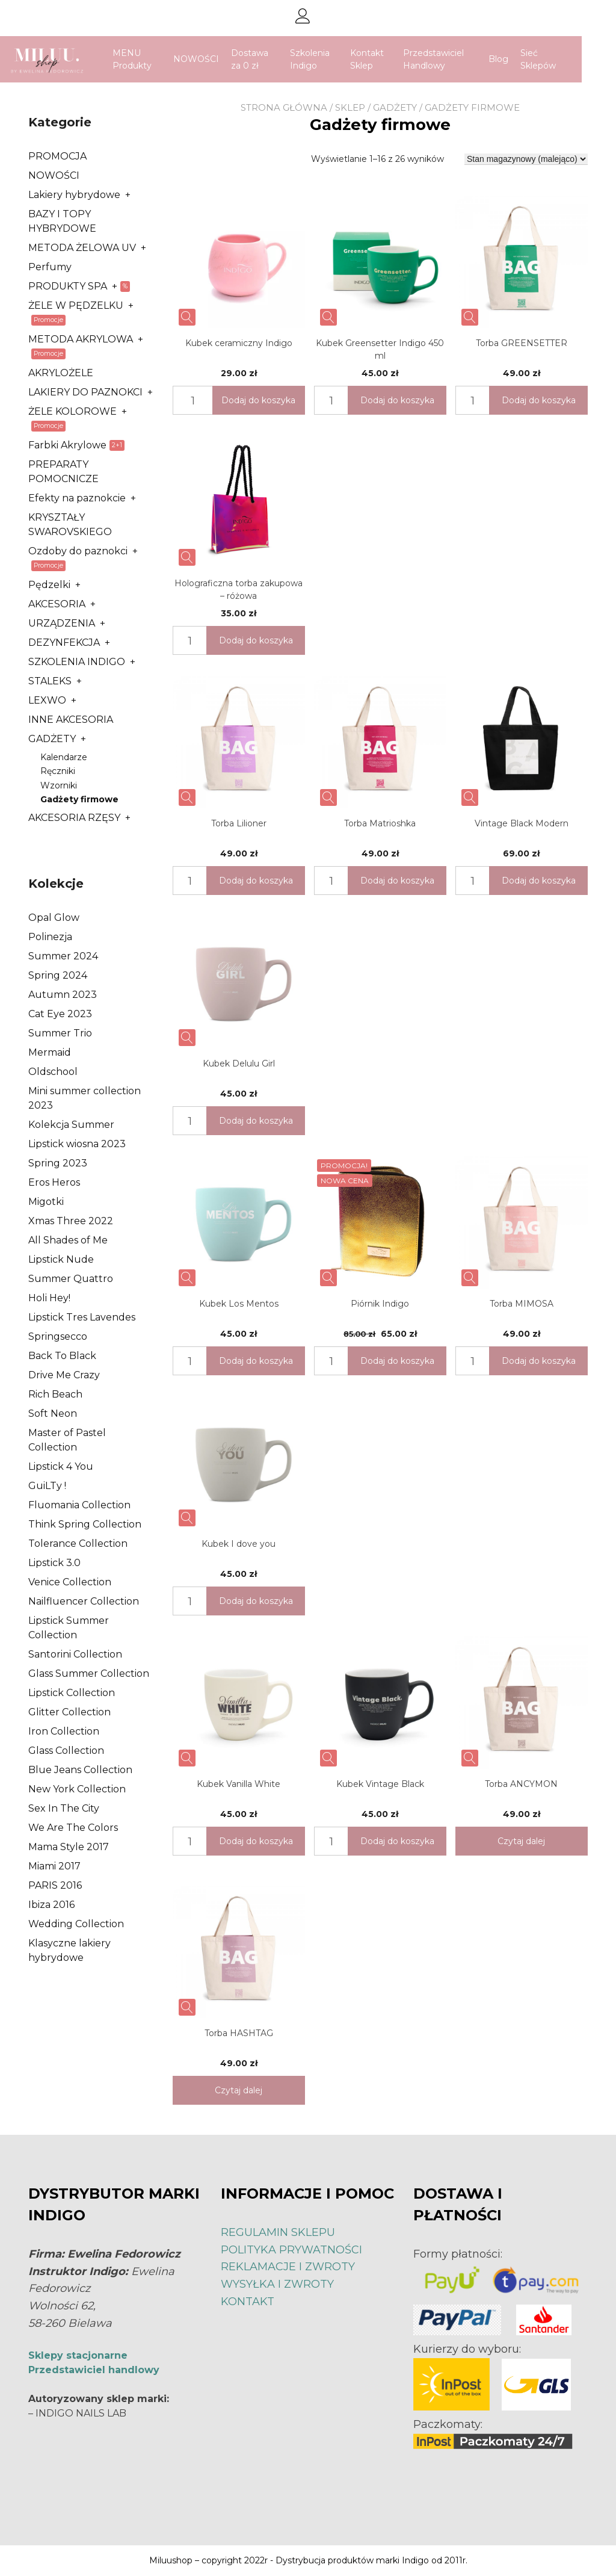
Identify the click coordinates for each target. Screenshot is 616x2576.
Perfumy (50, 267)
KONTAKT (247, 2301)
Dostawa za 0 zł (267, 59)
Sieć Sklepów (555, 59)
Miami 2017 (54, 1866)
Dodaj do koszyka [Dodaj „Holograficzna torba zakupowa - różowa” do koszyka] (256, 640)
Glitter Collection (69, 1712)
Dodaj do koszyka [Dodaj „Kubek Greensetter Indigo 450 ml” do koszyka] (397, 400)
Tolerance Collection (78, 1543)
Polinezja (50, 937)
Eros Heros (54, 1182)
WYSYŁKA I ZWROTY (277, 2284)
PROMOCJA (57, 156)
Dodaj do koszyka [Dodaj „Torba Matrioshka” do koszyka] (397, 880)
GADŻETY (395, 107)
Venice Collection (69, 1582)
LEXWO (47, 700)
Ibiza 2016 (51, 1904)
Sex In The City (63, 1808)
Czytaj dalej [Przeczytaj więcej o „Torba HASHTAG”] (238, 2090)
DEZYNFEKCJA (64, 642)
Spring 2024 (57, 975)
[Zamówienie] (526, 159)
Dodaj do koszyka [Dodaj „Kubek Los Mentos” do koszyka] (256, 1360)
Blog (515, 59)
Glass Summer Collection (88, 1673)
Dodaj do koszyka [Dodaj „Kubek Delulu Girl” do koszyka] (256, 1120)
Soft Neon (52, 1413)
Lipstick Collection (71, 1692)
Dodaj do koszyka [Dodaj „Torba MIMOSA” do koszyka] (539, 1360)
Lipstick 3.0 (54, 1562)
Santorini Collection (75, 1654)
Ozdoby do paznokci (78, 551)
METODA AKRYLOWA (80, 339)
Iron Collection (63, 1731)
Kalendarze (63, 757)
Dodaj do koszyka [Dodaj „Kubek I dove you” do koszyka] (256, 1601)
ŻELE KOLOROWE (72, 411)
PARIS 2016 (55, 1885)
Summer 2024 (63, 956)
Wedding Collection (76, 1924)
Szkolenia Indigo (326, 59)
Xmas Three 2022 (70, 1221)
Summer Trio (60, 1033)
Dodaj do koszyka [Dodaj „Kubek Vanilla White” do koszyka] (256, 1841)
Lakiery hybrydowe (74, 194)
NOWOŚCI (213, 59)
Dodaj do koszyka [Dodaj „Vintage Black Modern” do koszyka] (539, 880)
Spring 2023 (57, 1163)
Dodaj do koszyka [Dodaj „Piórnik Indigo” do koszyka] (397, 1360)
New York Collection (77, 1789)
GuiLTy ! (47, 1485)
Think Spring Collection (84, 1524)
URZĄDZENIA (61, 623)
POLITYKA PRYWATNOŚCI (291, 2249)
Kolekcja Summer (71, 1124)
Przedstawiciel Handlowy (450, 59)
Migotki (46, 1201)
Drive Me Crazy (64, 1375)
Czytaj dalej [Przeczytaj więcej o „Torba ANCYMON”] (521, 1841)
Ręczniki (57, 771)
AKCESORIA (56, 604)
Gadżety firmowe (79, 799)
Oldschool (53, 1071)
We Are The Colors (73, 1827)
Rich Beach (55, 1394)
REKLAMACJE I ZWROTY (288, 2266)
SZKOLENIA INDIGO (76, 661)
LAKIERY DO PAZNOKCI (85, 392)
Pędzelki (49, 584)
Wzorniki (58, 785)
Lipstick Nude (61, 1259)
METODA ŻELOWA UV (82, 247)
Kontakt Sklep (384, 59)
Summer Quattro (70, 1278)
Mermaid (49, 1052)
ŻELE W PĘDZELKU (75, 305)
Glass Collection (66, 1750)
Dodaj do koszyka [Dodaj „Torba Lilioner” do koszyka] (256, 880)
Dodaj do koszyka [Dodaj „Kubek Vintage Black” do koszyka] (397, 1841)
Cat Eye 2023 (60, 1014)
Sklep (350, 107)
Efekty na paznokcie (77, 498)
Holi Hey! (49, 1298)
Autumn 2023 (62, 994)
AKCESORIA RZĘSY (74, 817)
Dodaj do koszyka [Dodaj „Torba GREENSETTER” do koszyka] (539, 400)
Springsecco (57, 1336)
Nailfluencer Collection (83, 1601)
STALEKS (50, 681)
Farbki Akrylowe (67, 445)
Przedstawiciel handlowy (93, 2370)
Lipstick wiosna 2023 (77, 1144)
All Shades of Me (68, 1240)
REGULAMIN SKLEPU (278, 2232)
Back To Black (62, 1355)
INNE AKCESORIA (70, 719)
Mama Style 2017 (68, 1847)
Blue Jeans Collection (80, 1770)
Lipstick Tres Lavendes (81, 1317)
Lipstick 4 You (60, 1466)
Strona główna (284, 107)
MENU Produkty (149, 59)
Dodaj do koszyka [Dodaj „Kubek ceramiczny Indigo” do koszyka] (258, 400)
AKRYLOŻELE (60, 373)
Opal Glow (53, 917)
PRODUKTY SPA (67, 286)
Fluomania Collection (79, 1505)
